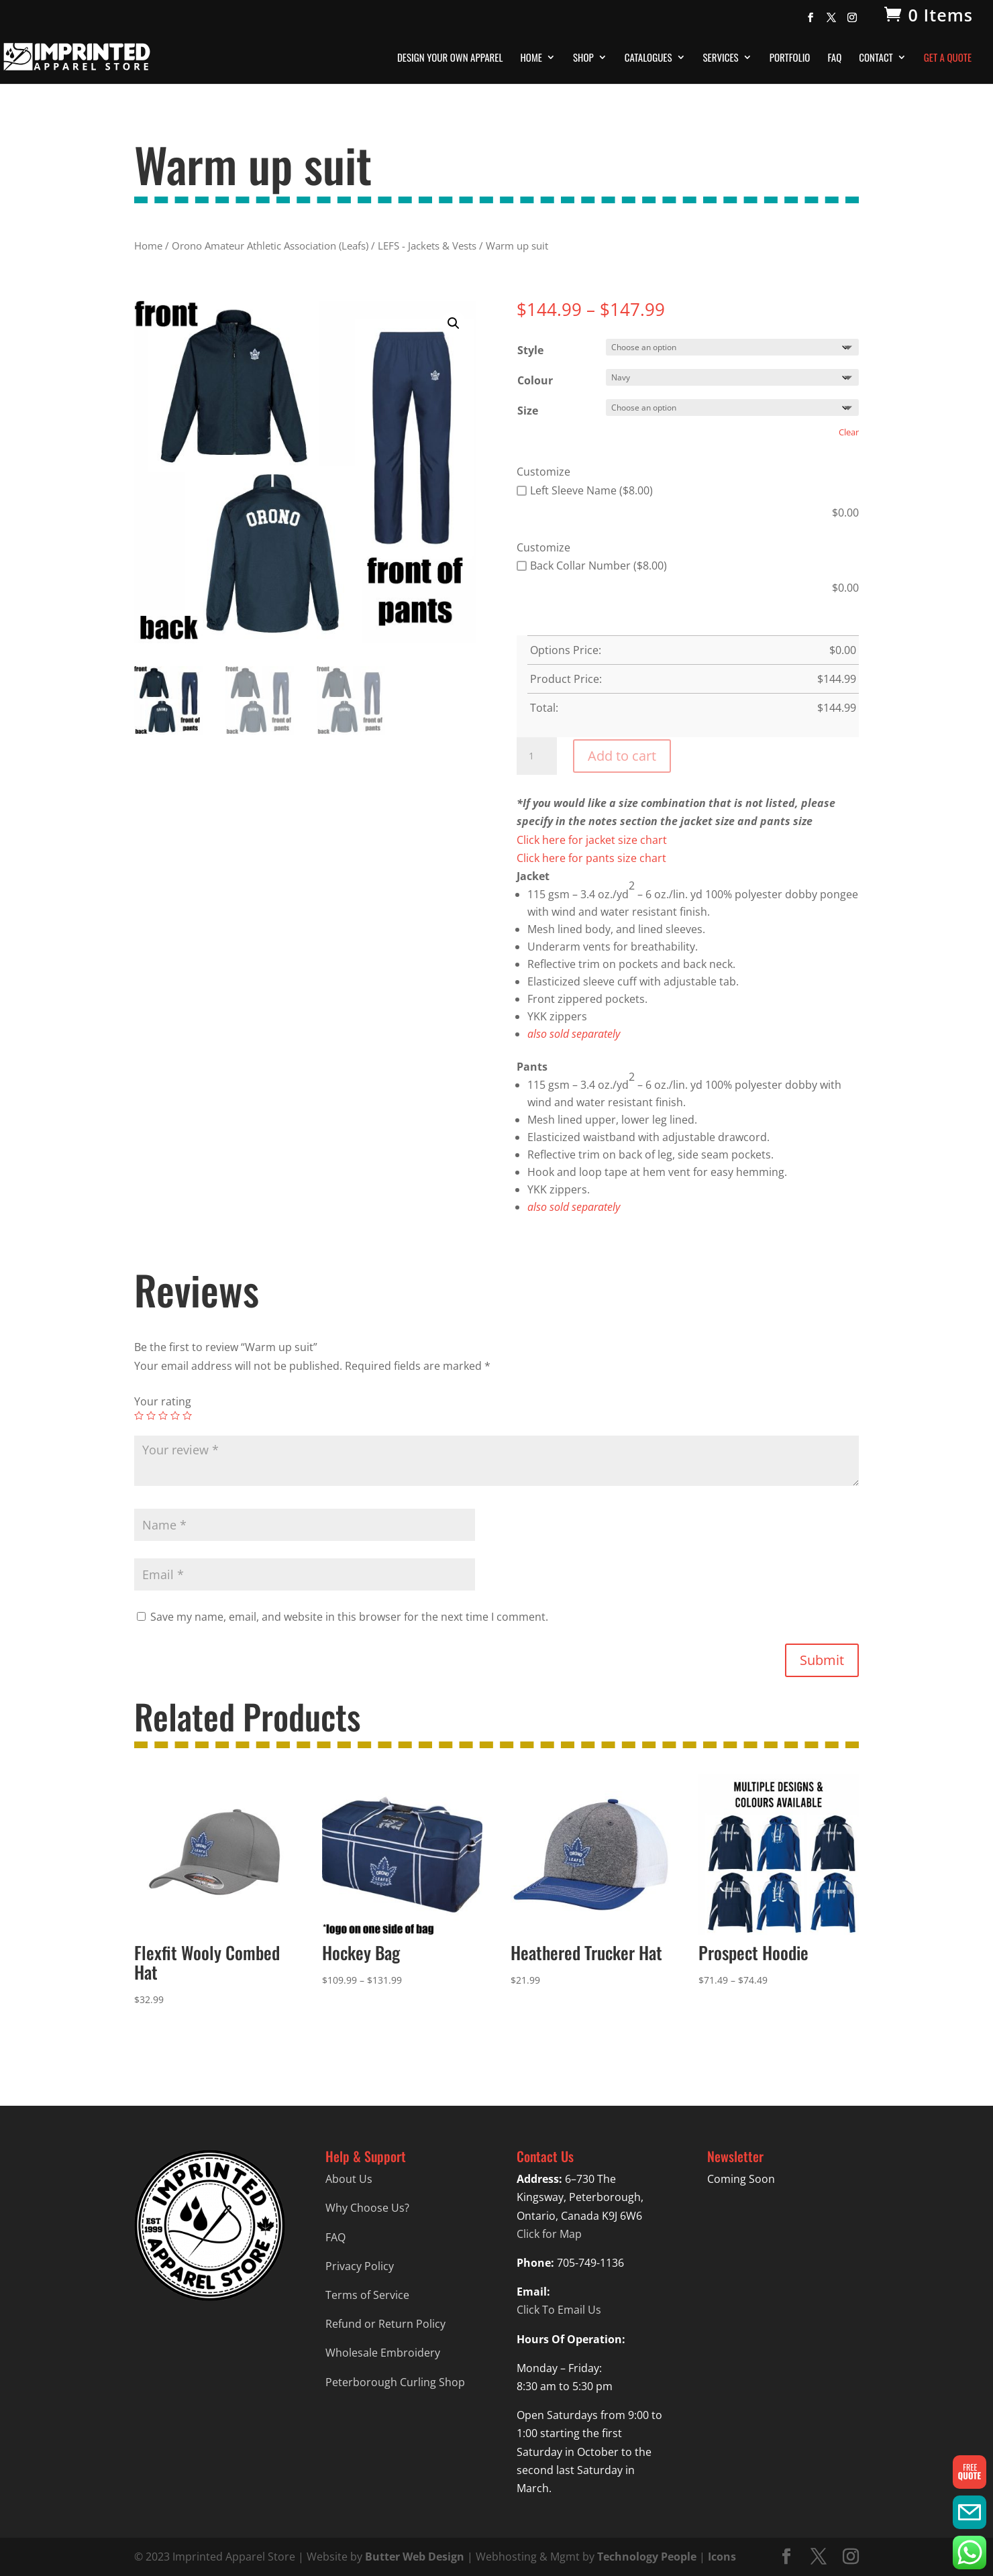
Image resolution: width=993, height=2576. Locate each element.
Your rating (162, 1401)
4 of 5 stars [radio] (175, 1415)
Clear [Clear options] (849, 432)
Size (527, 410)
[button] (453, 323)
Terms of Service (367, 2295)
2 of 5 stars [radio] (151, 1415)
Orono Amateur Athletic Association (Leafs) (270, 245)
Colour (535, 380)
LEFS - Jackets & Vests (427, 245)
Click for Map (549, 2233)
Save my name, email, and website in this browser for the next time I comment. (349, 1616)
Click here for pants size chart (591, 858)
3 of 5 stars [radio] (163, 1415)
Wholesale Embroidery (382, 2352)
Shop (583, 58)
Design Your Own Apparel (450, 58)
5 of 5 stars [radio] (187, 1415)
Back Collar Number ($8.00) (592, 565)
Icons (722, 2556)
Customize (543, 471)
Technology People (646, 2556)
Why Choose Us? (367, 2207)
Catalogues (648, 58)
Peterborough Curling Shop (395, 2382)
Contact (876, 58)
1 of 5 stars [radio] (139, 1415)
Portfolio (790, 58)
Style (530, 350)
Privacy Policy (359, 2266)
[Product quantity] (537, 756)
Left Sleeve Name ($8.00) (585, 490)
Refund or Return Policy (385, 2323)
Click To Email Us (559, 2309)
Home (531, 58)
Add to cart (622, 756)
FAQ (834, 58)
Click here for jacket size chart (592, 840)
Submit (822, 1660)
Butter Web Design (414, 2556)
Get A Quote (948, 58)
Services (721, 58)
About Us (348, 2178)
